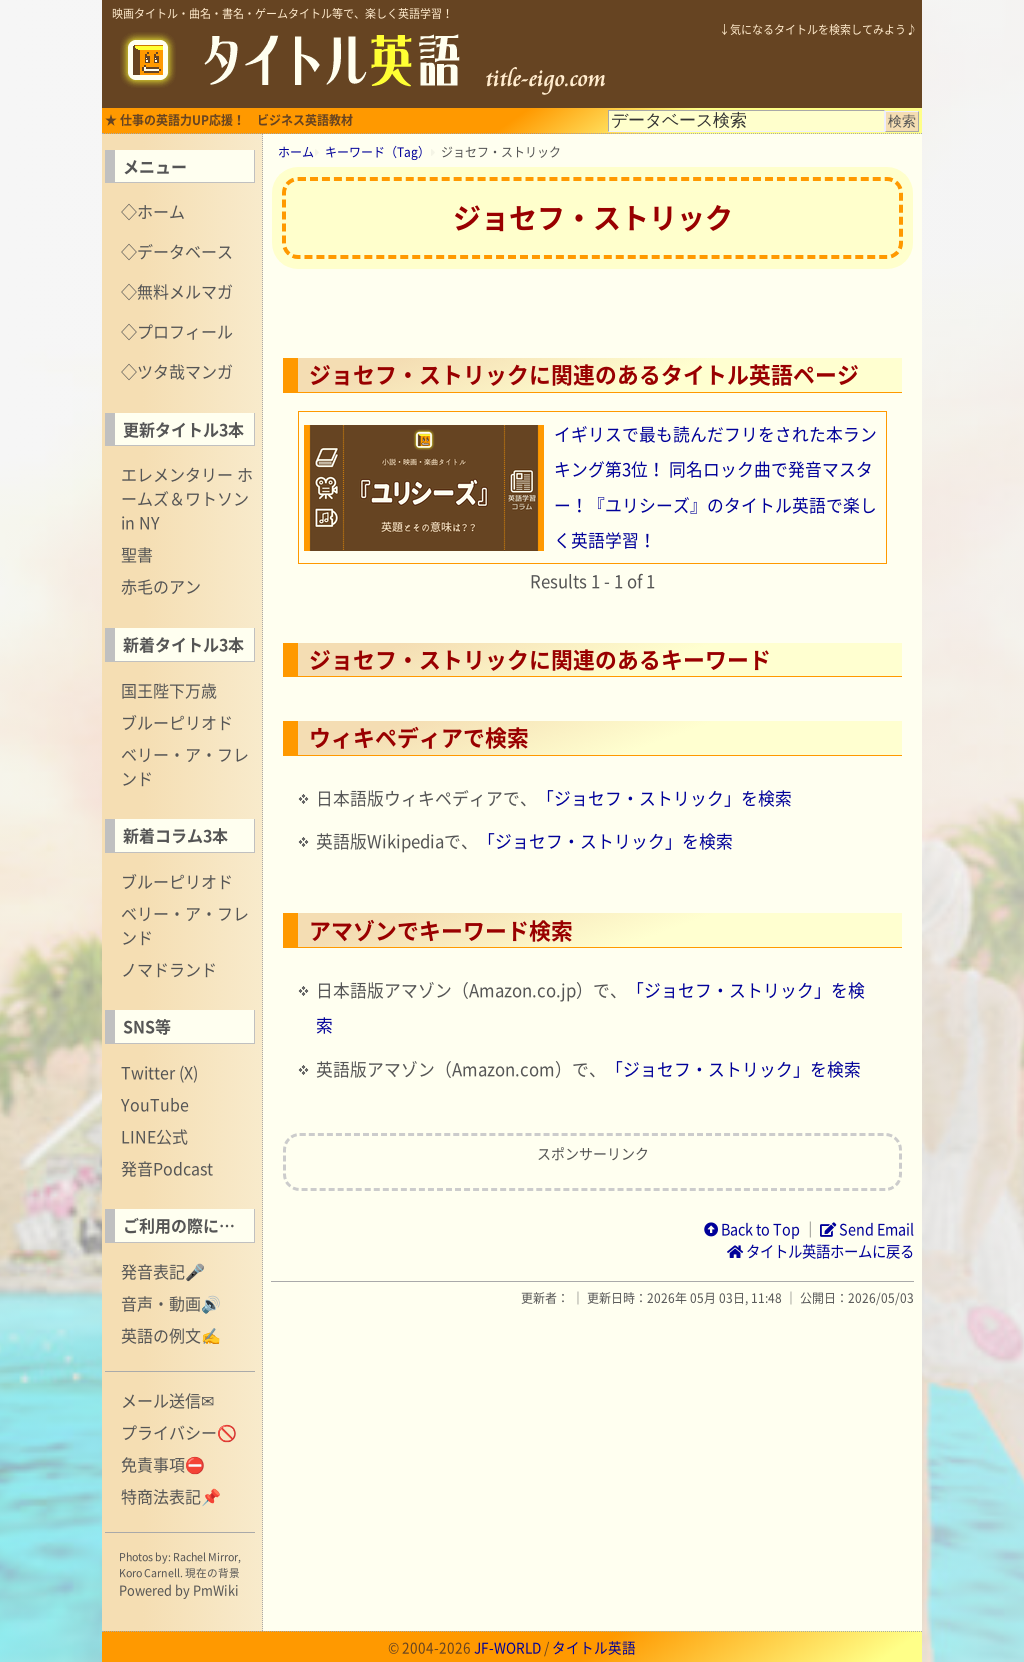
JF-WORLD (507, 1647)
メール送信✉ (167, 1400)
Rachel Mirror (205, 1556)
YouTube (155, 1104)
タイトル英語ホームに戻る (820, 1251)
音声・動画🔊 (171, 1303)
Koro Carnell (149, 1572)
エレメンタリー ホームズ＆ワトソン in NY (187, 498)
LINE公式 (154, 1136)
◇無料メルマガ (177, 291)
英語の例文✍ (171, 1335)
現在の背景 (212, 1572)
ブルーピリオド (177, 722)
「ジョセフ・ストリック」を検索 (664, 798)
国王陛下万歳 (169, 690)
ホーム (296, 152)
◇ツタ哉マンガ (177, 371)
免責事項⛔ (163, 1464)
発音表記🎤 (163, 1271)
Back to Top (752, 1229)
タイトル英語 (594, 1647)
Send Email (867, 1229)
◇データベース (177, 251)
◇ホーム (153, 211)
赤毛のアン (161, 586)
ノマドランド (169, 969)
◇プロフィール (177, 331)
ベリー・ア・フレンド (185, 766)
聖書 (137, 554)
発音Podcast (167, 1168)
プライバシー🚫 (179, 1432)
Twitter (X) (159, 1072)
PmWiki (216, 1589)
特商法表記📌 (171, 1496)
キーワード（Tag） (377, 152)
